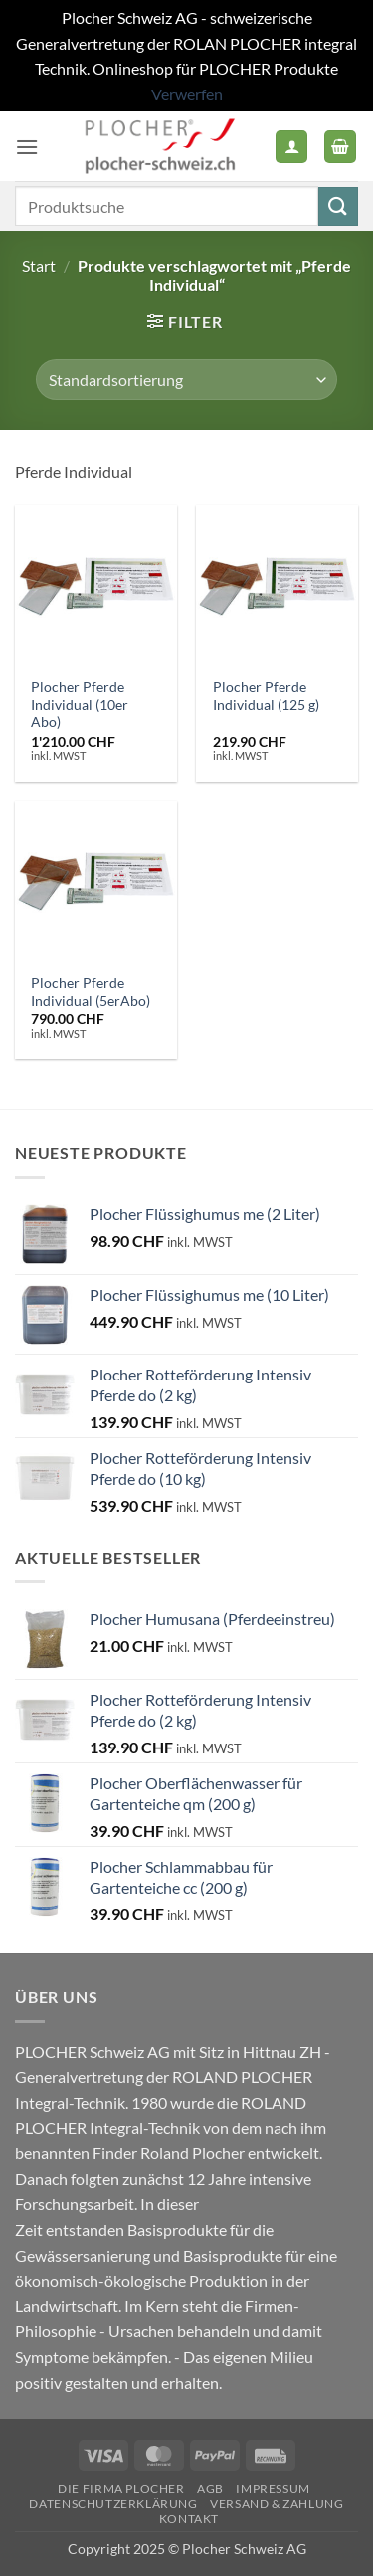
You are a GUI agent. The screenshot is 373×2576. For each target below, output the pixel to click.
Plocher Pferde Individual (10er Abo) (79, 704)
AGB (210, 2489)
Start (39, 265)
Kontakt (189, 2518)
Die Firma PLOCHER (121, 2489)
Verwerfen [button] (187, 94)
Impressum (273, 2489)
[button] (27, 146)
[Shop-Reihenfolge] (186, 379)
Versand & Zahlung (276, 2503)
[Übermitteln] (338, 206)
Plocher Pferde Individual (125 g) (266, 696)
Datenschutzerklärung (113, 2503)
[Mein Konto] (291, 146)
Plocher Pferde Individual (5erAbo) (90, 992)
